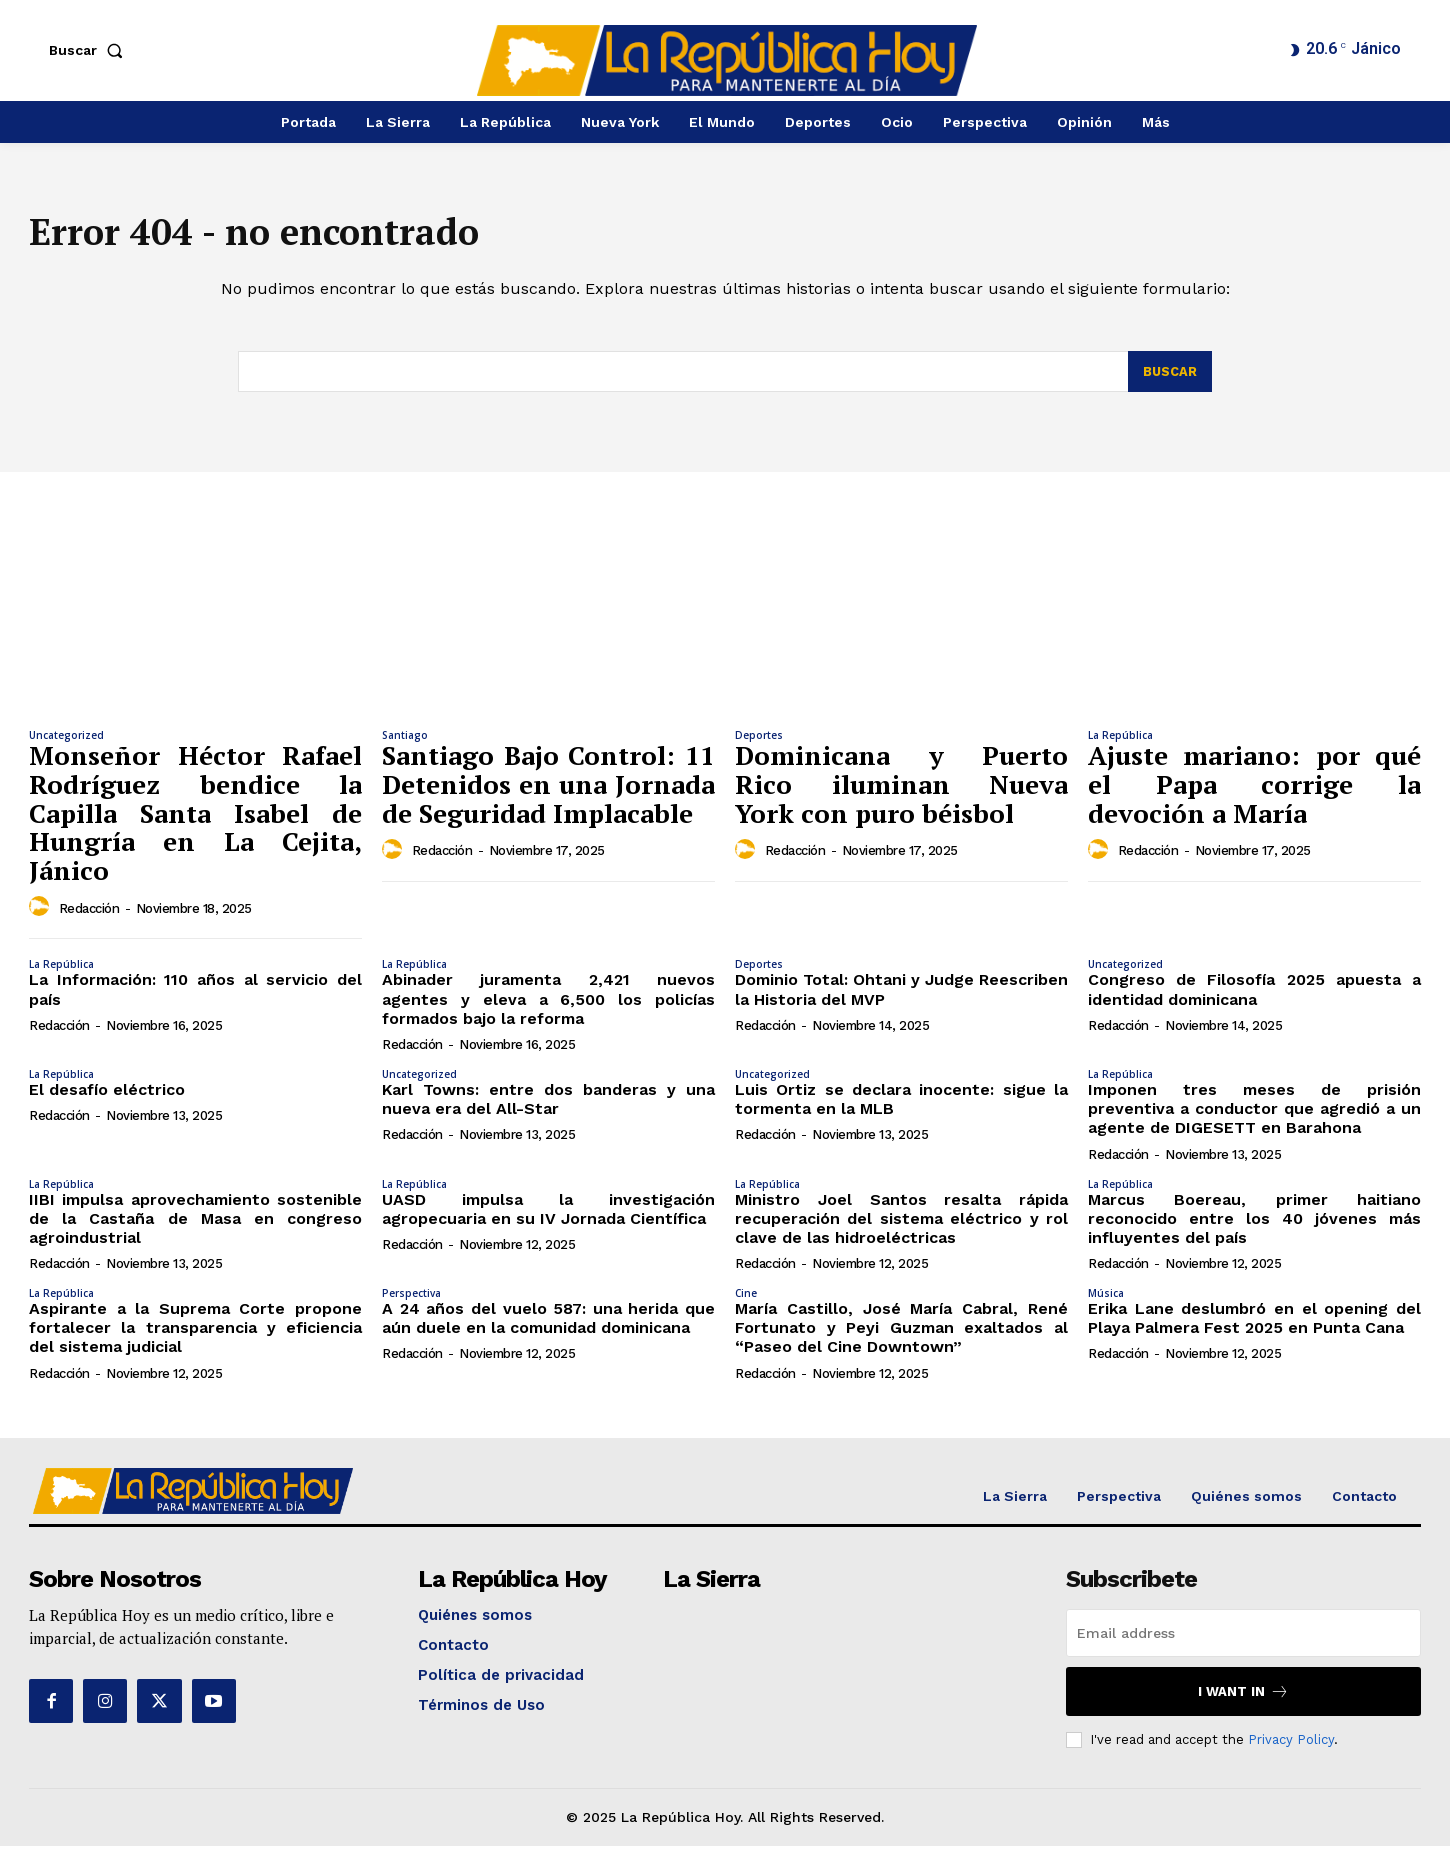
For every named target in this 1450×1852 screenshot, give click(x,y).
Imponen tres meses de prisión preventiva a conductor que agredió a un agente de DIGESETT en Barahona (1254, 1114)
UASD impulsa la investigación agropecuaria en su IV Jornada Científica (548, 1214)
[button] (90, 50)
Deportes (759, 741)
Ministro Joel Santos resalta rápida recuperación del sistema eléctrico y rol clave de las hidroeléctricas (901, 1223)
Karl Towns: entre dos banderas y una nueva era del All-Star (548, 1105)
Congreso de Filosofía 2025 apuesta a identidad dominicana (1254, 995)
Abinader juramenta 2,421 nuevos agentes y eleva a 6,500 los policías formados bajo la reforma (548, 1004)
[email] (1243, 1639)
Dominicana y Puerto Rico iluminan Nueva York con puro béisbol (901, 789)
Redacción (89, 914)
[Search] (1169, 378)
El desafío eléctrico (107, 1095)
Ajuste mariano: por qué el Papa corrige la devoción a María (1254, 789)
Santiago (405, 741)
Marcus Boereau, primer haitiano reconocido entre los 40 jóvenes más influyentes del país (1254, 1223)
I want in (1243, 1697)
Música (1106, 1299)
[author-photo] (42, 913)
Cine (746, 1299)
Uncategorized (66, 741)
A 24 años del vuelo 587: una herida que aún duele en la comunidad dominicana (548, 1324)
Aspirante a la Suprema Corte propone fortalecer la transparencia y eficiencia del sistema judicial (195, 1333)
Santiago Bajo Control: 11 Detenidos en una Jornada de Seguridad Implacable (548, 789)
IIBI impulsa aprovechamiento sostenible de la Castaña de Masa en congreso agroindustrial (195, 1223)
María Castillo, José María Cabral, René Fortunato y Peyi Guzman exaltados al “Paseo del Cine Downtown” (901, 1333)
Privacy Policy (1291, 1745)
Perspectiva (411, 1299)
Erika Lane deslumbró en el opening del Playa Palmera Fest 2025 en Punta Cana (1254, 1324)
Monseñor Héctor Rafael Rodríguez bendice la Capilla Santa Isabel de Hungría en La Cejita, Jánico (195, 818)
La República (1120, 741)
